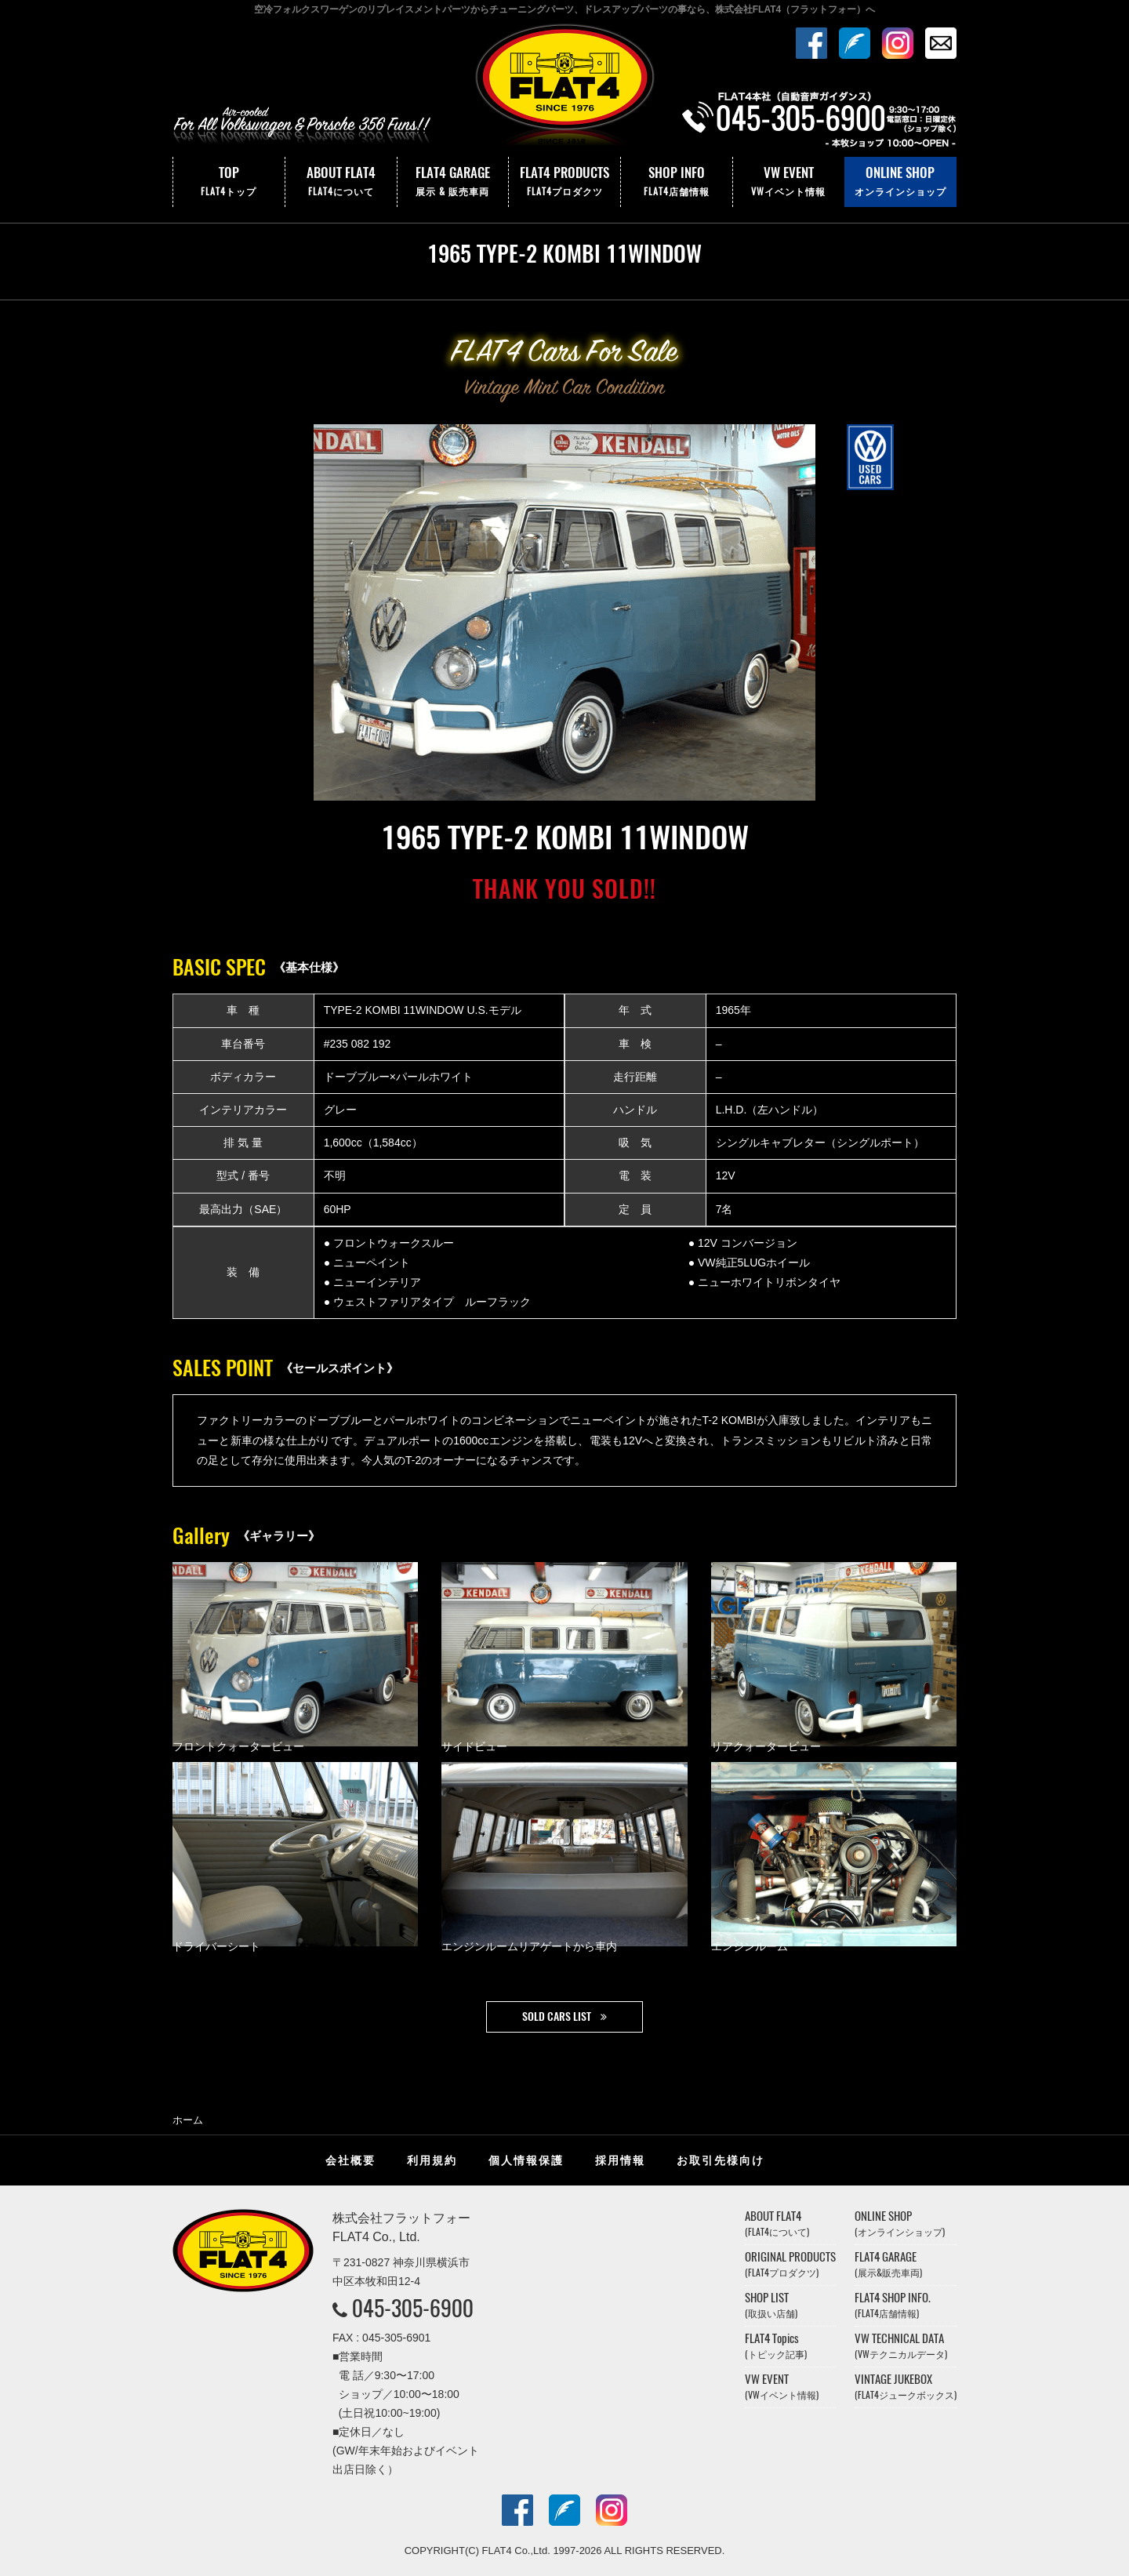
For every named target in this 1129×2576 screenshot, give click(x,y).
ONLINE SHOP (900, 182)
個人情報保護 (526, 2160)
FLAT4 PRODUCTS (564, 182)
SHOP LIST (771, 2305)
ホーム (187, 2120)
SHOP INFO (676, 182)
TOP (229, 182)
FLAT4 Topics (776, 2346)
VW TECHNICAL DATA (901, 2346)
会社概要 (350, 2160)
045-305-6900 (413, 2308)
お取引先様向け (720, 2160)
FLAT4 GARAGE (453, 182)
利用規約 (432, 2160)
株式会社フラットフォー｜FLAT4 (564, 89)
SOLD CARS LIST (556, 2016)
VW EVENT (788, 182)
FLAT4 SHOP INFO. (893, 2305)
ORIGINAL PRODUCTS (790, 2264)
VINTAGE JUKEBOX (906, 2386)
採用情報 (620, 2160)
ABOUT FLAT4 (341, 182)
